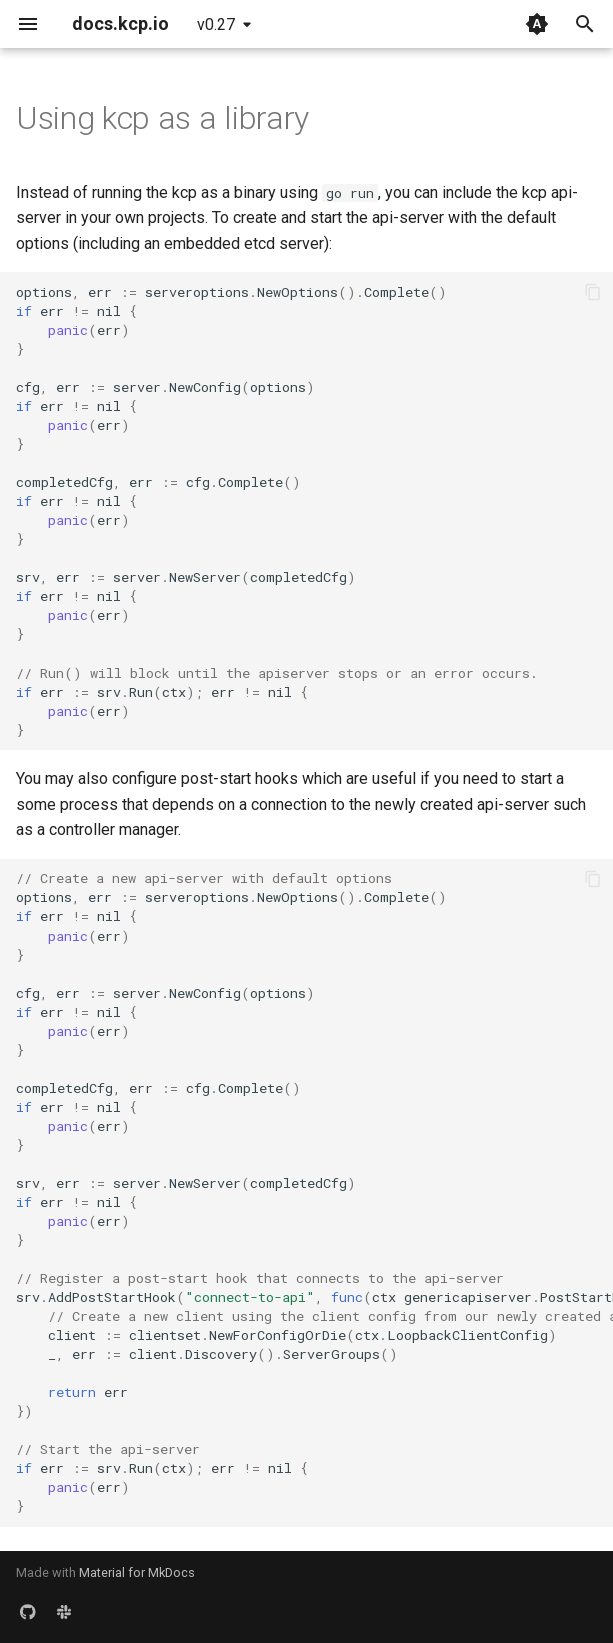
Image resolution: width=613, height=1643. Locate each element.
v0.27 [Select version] (216, 24)
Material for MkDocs (137, 1572)
